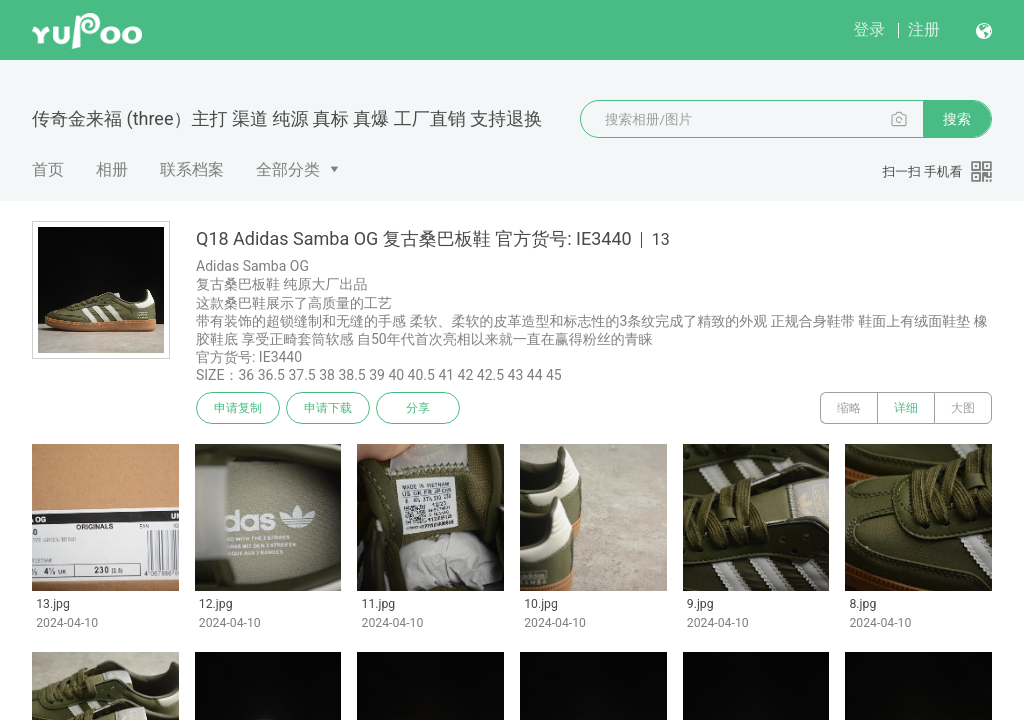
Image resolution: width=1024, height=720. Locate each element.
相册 (112, 169)
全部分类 (288, 169)
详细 (906, 408)
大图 (963, 408)
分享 (418, 408)
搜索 (957, 119)
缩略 (849, 408)
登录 (869, 29)
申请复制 (238, 408)
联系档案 (192, 169)
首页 (48, 169)
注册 (924, 29)
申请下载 (328, 408)
